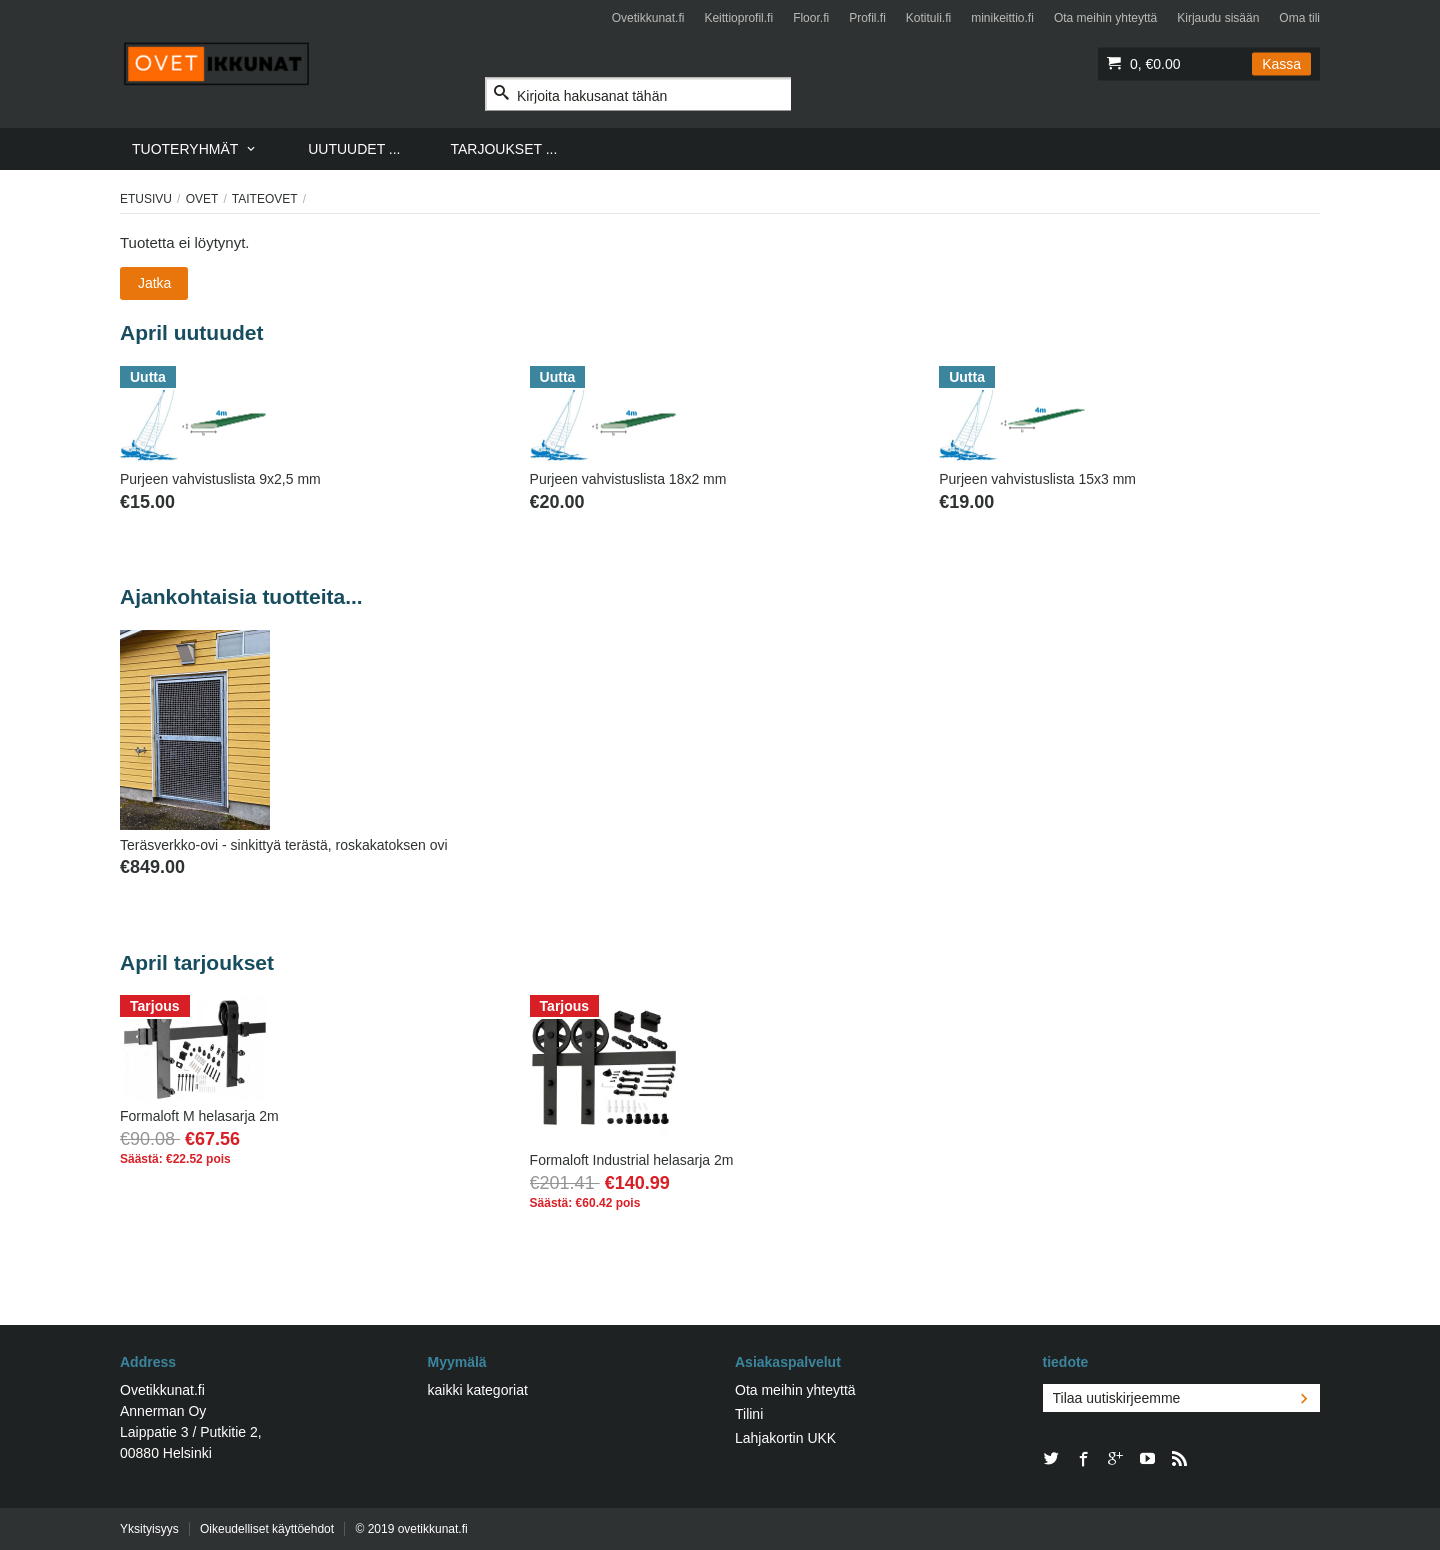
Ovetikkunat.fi (648, 18)
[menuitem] (195, 149)
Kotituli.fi (928, 18)
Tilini (749, 1414)
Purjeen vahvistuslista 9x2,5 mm (220, 479)
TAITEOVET (265, 199)
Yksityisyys (149, 1529)
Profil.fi (867, 18)
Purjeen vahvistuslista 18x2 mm (628, 479)
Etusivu (146, 199)
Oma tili (1299, 18)
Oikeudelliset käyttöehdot (267, 1529)
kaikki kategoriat (478, 1390)
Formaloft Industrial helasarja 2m (632, 1160)
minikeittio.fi (1002, 18)
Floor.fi (811, 18)
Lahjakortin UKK (785, 1438)
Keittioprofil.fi (738, 18)
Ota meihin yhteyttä (1105, 18)
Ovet (202, 199)
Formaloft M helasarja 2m (199, 1116)
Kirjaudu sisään (1218, 18)
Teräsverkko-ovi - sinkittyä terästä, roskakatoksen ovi (284, 845)
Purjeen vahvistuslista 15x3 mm (1037, 479)
